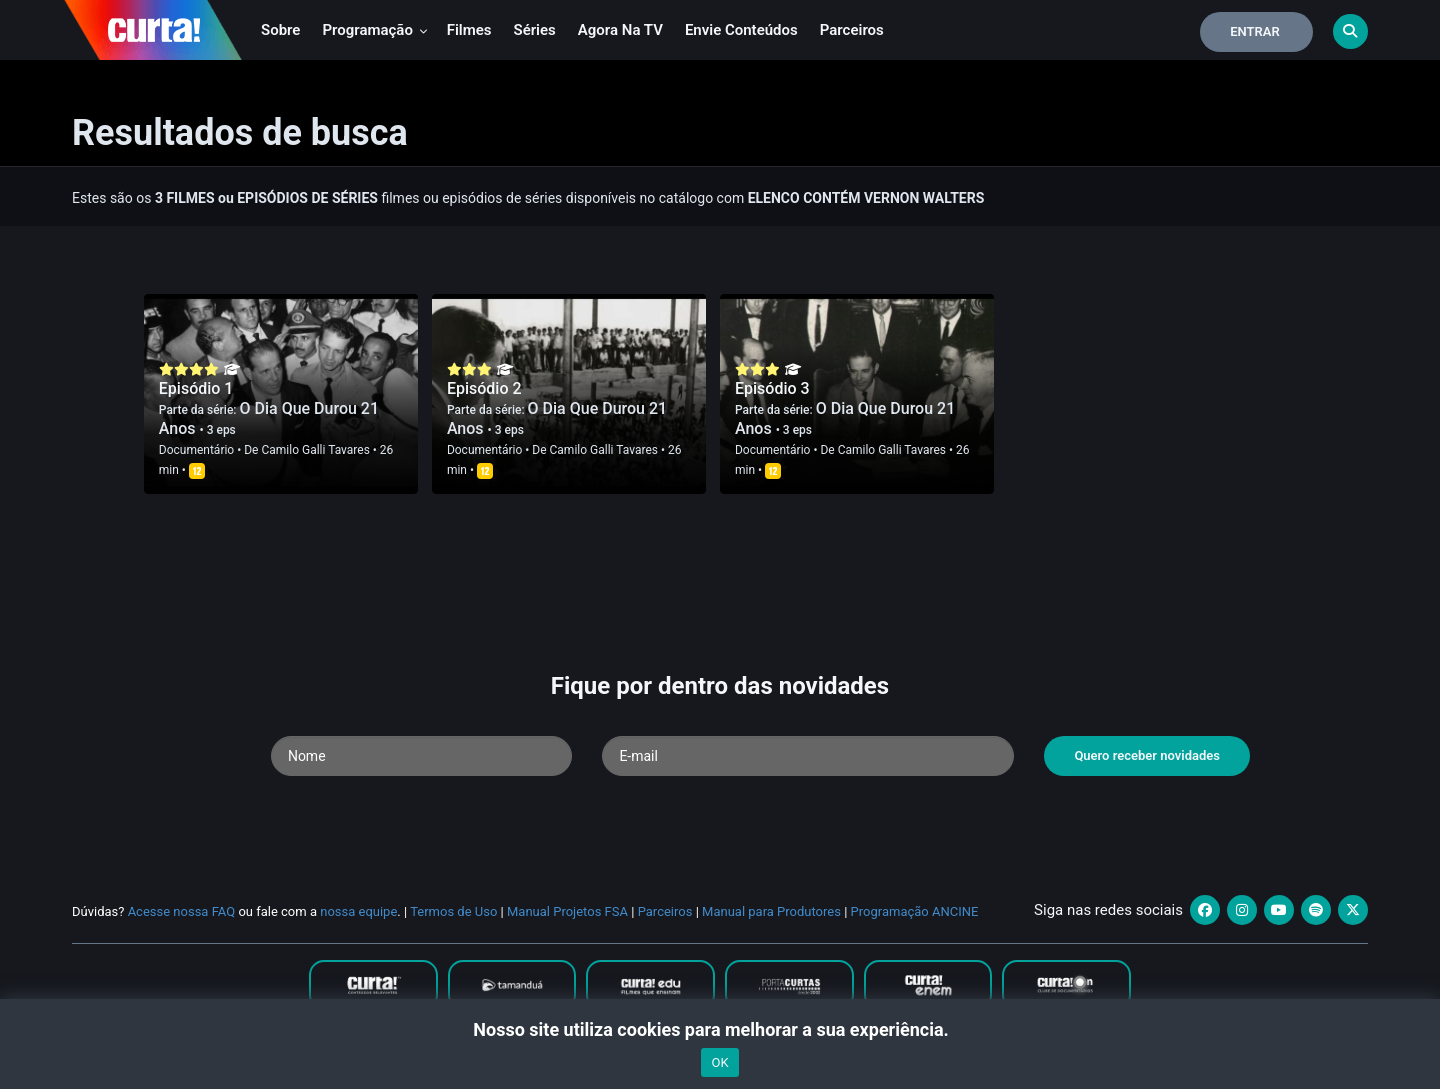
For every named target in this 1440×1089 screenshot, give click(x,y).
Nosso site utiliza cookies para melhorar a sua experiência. (719, 1029)
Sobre (280, 30)
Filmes (469, 30)
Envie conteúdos (741, 30)
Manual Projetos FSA (567, 911)
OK (719, 1062)
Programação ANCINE (915, 911)
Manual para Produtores (771, 911)
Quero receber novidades (1147, 755)
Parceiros (852, 30)
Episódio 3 (772, 388)
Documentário (196, 450)
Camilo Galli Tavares (315, 450)
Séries (535, 30)
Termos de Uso (453, 911)
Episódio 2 (484, 388)
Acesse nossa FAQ (182, 911)
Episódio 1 (196, 388)
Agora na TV (620, 30)
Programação (374, 30)
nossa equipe (358, 911)
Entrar (1255, 31)
